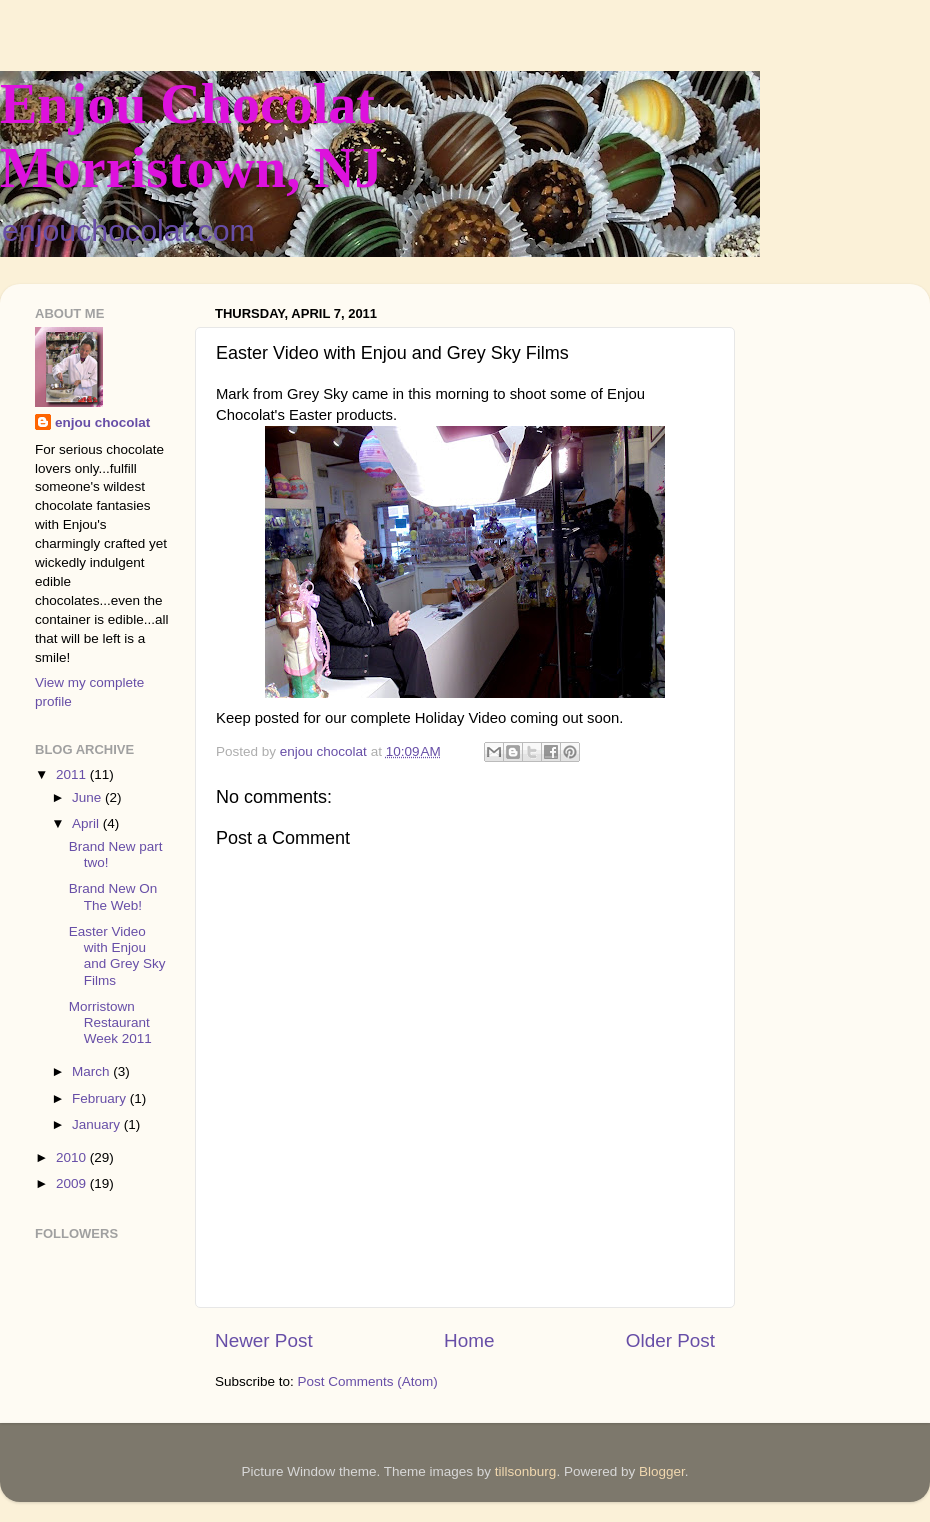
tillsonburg (526, 1471)
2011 (73, 774)
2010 (73, 1157)
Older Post (670, 1340)
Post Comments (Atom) (368, 1381)
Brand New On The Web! (113, 896)
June (88, 797)
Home (469, 1340)
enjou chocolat (102, 422)
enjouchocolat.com (128, 230)
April (87, 823)
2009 (73, 1183)
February (101, 1098)
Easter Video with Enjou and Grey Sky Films (117, 956)
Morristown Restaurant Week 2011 (110, 1022)
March (92, 1071)
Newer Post (264, 1340)
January (98, 1124)
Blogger (662, 1471)
